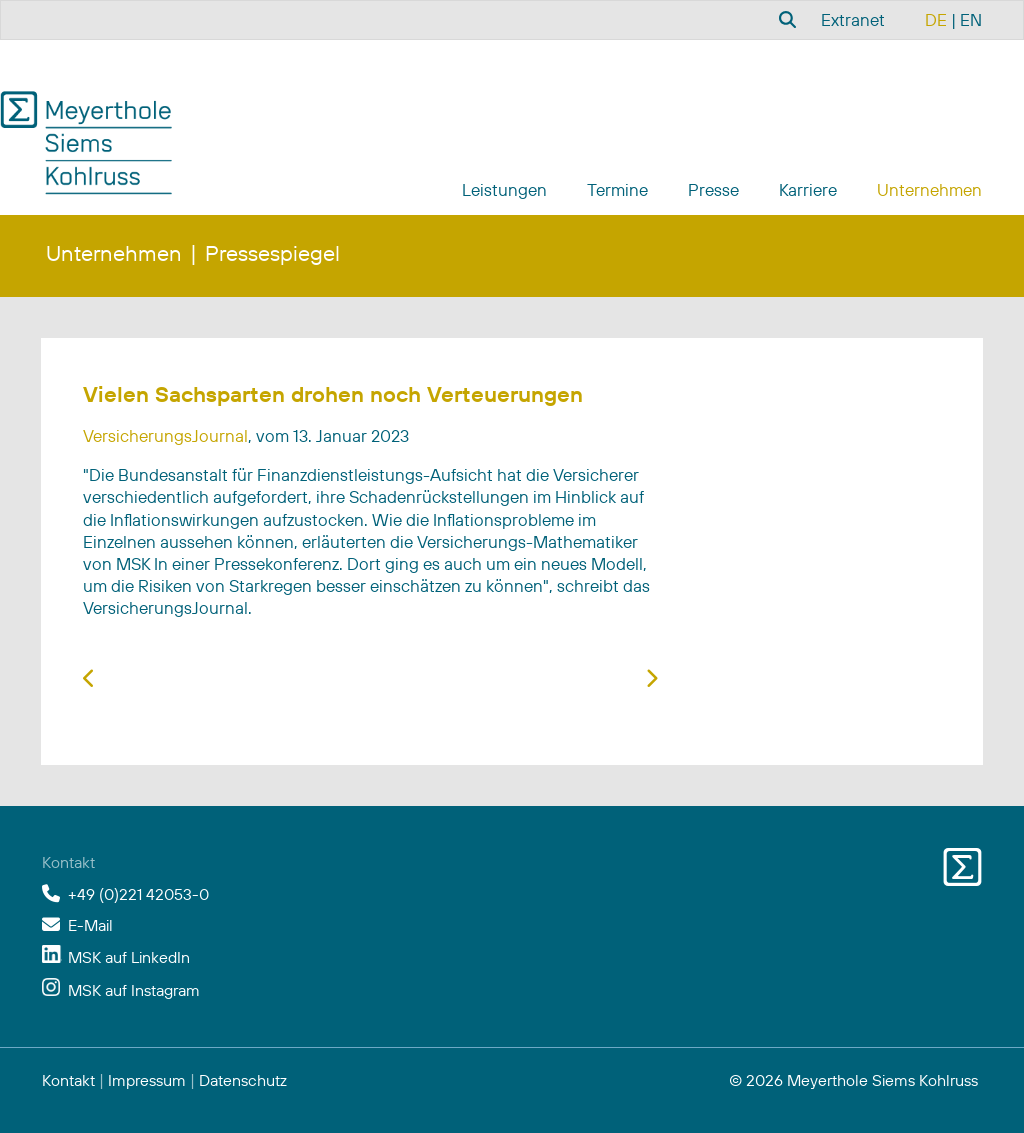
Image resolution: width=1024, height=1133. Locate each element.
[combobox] (785, 19)
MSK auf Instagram (134, 990)
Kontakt (68, 1080)
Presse (713, 189)
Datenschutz (243, 1080)
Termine (617, 189)
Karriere (808, 189)
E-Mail (90, 925)
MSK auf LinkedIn (129, 957)
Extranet (853, 19)
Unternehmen (929, 189)
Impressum (147, 1080)
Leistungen (504, 189)
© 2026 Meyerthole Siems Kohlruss (853, 1080)
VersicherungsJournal (165, 435)
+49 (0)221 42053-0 (138, 894)
